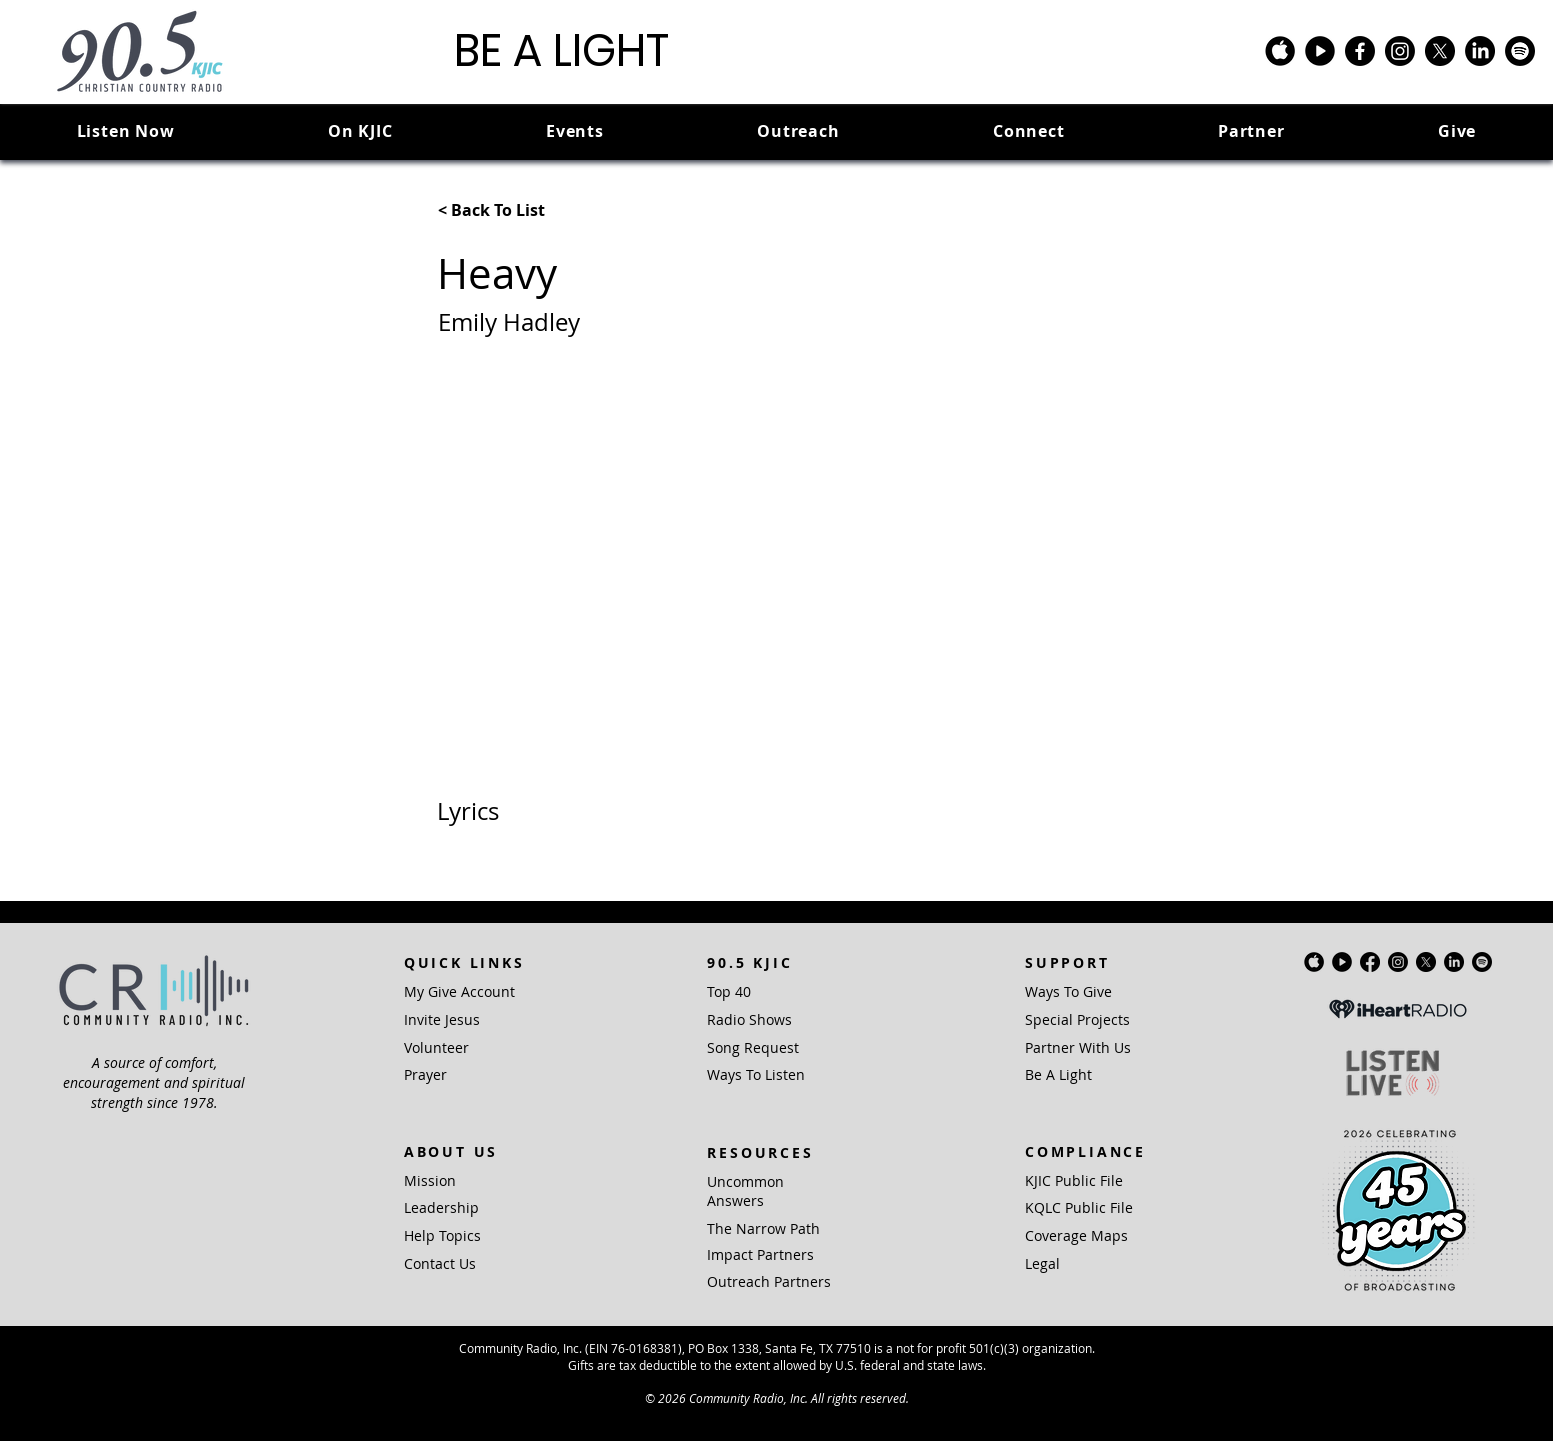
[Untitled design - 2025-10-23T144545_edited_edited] (1320, 51)
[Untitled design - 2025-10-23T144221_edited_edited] (1280, 51)
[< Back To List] (504, 210)
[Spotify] (1520, 51)
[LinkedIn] (1480, 51)
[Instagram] (1400, 51)
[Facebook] (1360, 51)
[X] (1440, 51)
